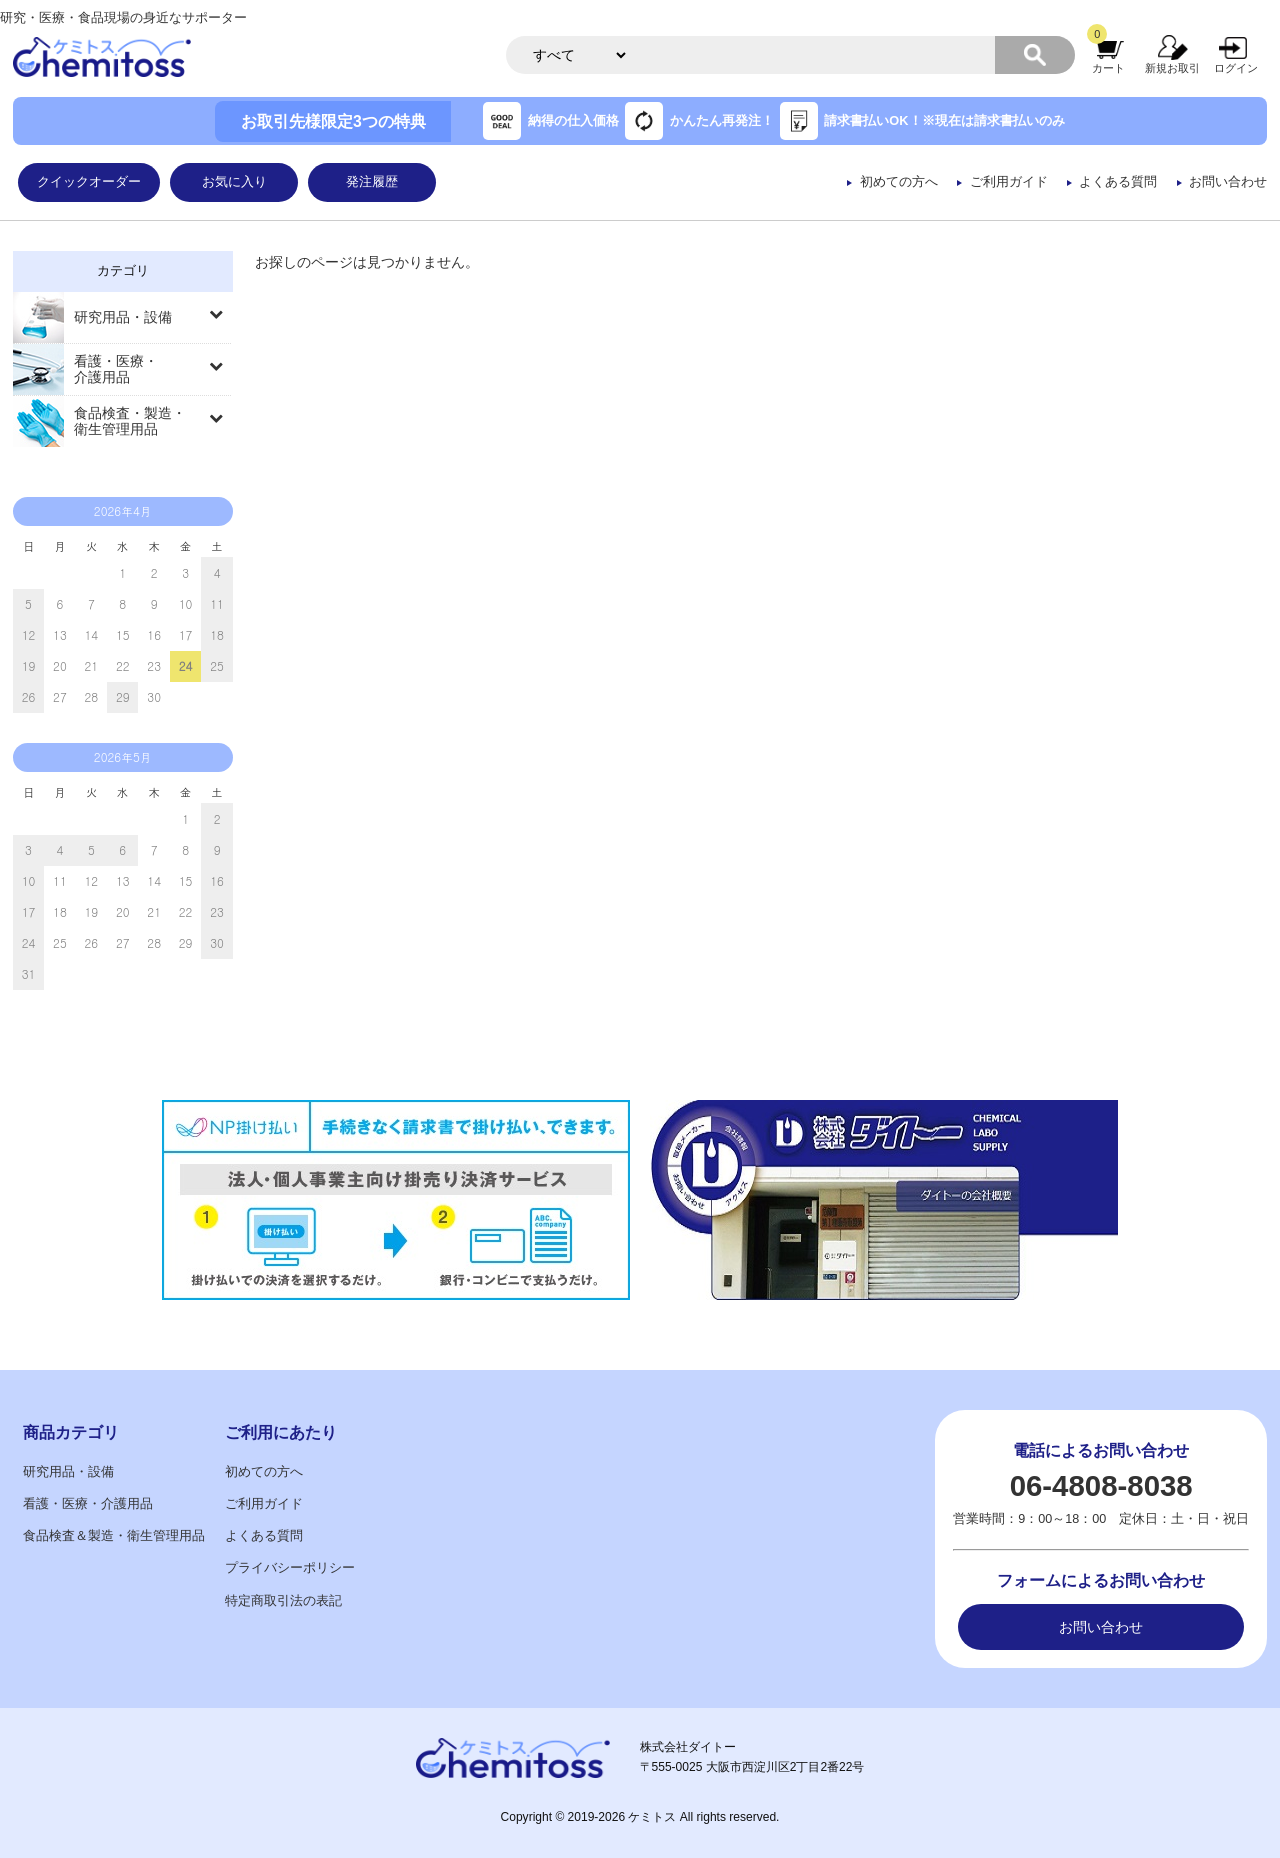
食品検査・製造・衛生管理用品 (130, 421)
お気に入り (234, 182)
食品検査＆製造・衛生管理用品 (114, 1536)
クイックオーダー (89, 182)
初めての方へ (899, 182)
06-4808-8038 (1101, 1485)
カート (1108, 68)
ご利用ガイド (1009, 182)
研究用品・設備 (123, 317)
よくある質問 (1118, 182)
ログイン (1236, 68)
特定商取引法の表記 (283, 1601)
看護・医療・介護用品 (116, 369)
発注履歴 (372, 182)
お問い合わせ (1228, 182)
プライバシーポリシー (290, 1568)
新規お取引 (1172, 68)
